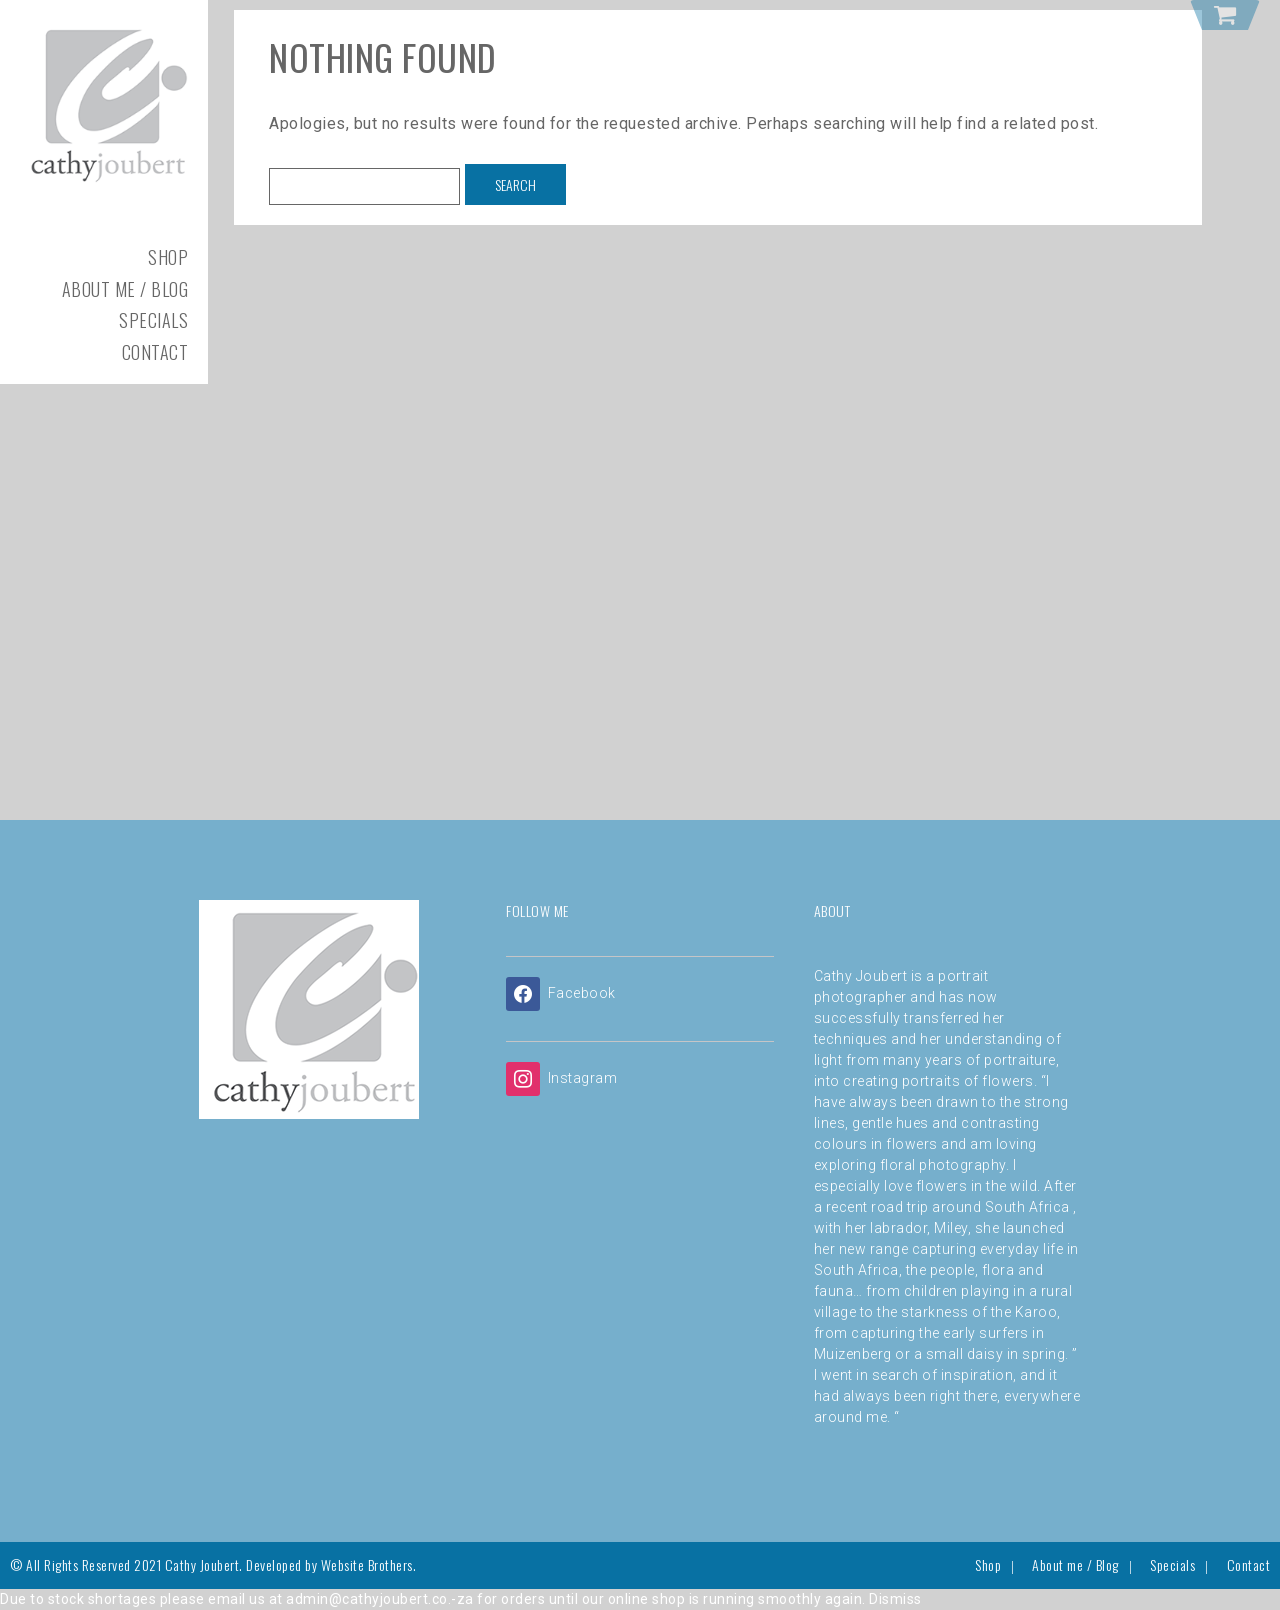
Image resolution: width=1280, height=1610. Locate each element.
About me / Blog (125, 289)
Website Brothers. (369, 1564)
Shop (168, 257)
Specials (153, 320)
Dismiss (895, 1599)
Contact (155, 352)
